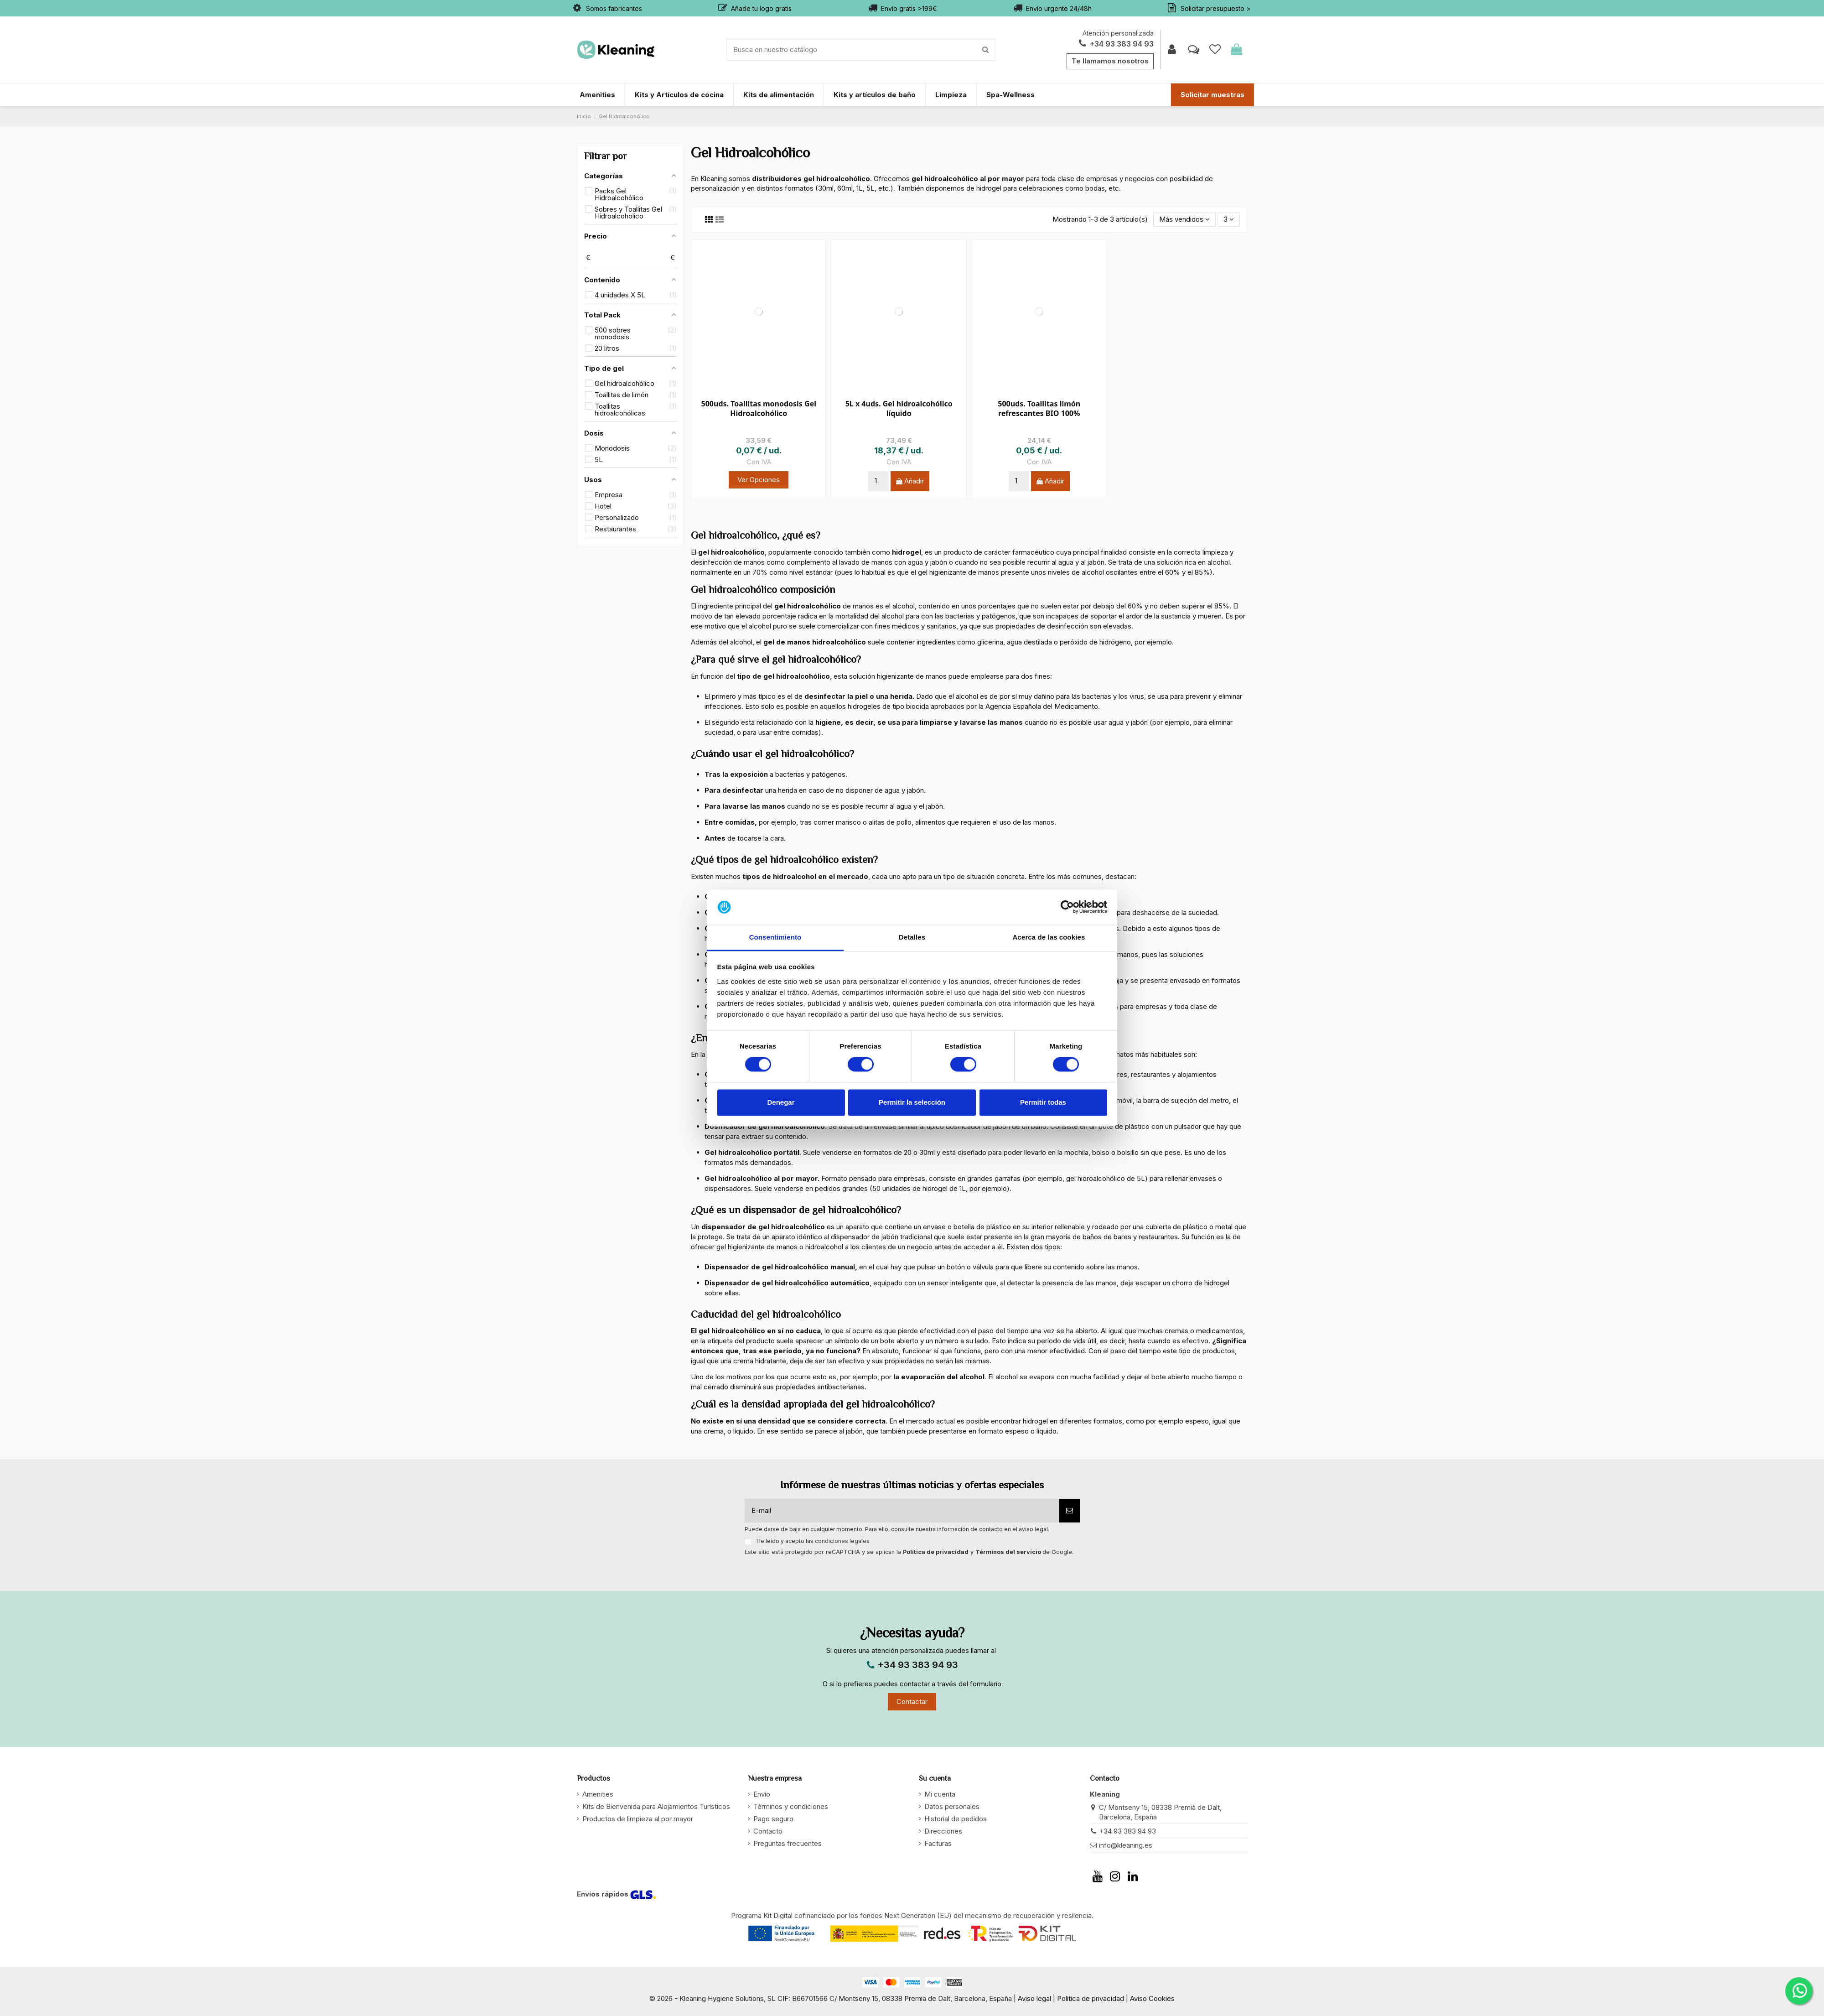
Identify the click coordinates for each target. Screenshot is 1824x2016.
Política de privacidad (936, 1551)
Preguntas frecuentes (787, 1843)
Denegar (780, 1102)
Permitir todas (1043, 1102)
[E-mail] (902, 1511)
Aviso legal (1035, 1998)
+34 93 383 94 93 (1115, 43)
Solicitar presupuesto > (1216, 8)
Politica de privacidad (1090, 1998)
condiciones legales (842, 1541)
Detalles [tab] (912, 937)
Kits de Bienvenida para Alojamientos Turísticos (656, 1806)
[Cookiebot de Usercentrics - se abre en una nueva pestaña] (1067, 907)
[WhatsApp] (1799, 1991)
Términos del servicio (1008, 1551)
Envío (761, 1794)
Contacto (767, 1831)
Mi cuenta (939, 1794)
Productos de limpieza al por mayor (637, 1818)
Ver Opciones (758, 479)
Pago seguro (773, 1818)
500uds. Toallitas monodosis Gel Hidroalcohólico (758, 408)
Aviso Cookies (1151, 1998)
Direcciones (943, 1831)
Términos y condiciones (790, 1806)
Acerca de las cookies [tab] (1049, 937)
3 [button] (1228, 219)
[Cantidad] (878, 481)
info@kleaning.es (1125, 1845)
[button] (1184, 220)
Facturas (938, 1843)
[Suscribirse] (1069, 1511)
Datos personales (951, 1806)
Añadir (913, 481)
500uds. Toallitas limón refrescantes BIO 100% (1039, 408)
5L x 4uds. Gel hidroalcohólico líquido (899, 408)
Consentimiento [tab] (775, 937)
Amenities (597, 1794)
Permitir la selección (912, 1102)
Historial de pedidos (955, 1818)
